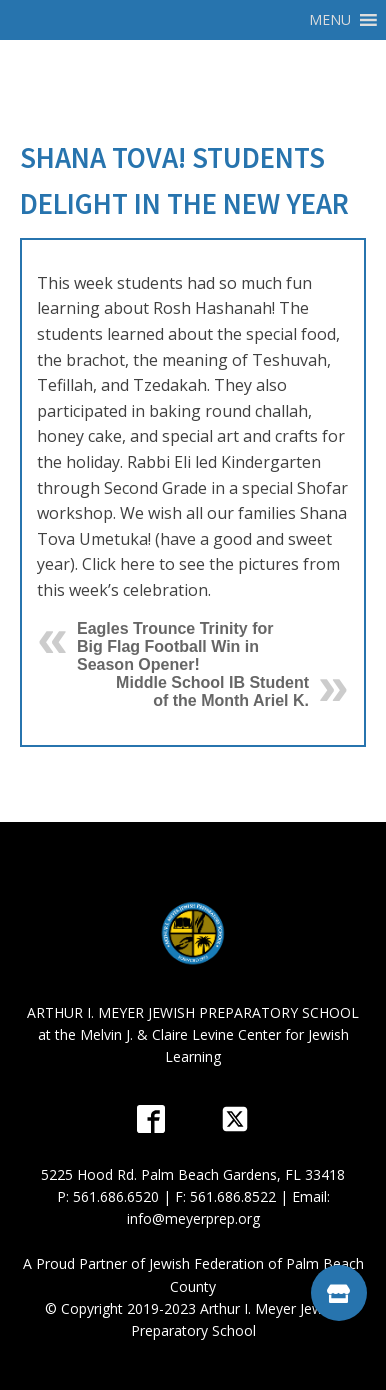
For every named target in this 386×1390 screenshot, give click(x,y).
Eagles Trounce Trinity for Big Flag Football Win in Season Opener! (175, 646)
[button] (330, 20)
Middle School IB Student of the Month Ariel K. (212, 691)
